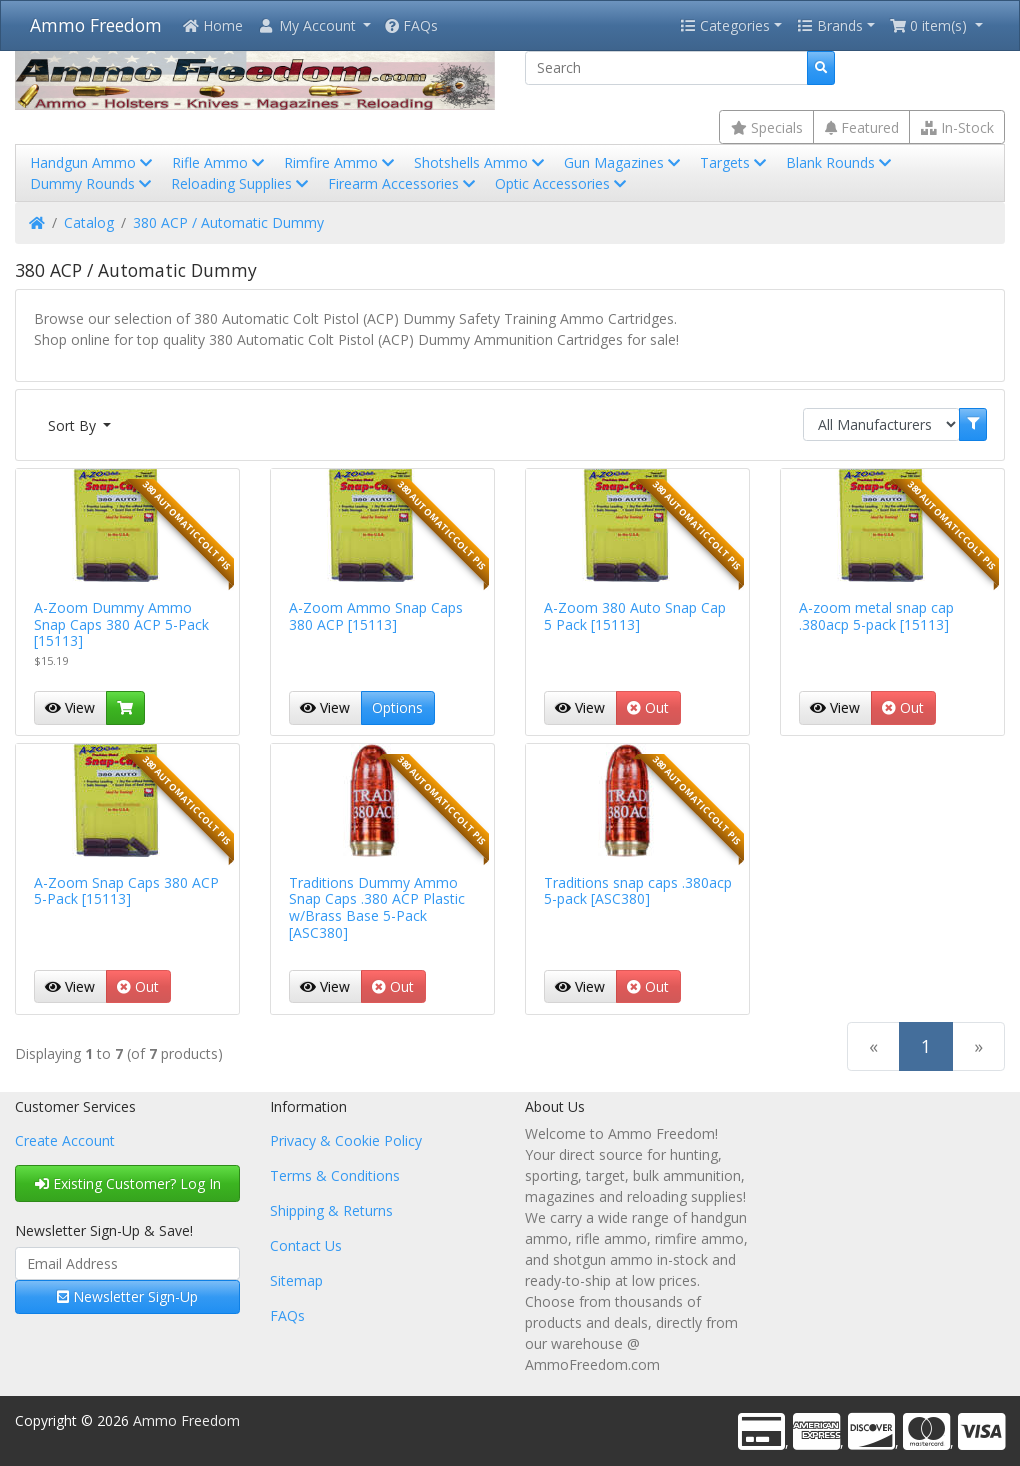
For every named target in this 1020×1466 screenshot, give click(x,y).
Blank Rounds (840, 162)
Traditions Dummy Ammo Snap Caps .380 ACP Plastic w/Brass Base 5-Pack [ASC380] (377, 907)
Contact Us (306, 1245)
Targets (735, 162)
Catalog (89, 222)
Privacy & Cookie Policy (346, 1140)
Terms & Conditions (335, 1175)
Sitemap (296, 1280)
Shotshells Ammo (481, 162)
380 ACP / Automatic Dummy (228, 222)
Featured (862, 127)
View (70, 707)
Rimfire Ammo (341, 162)
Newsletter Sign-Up (127, 1296)
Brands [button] (830, 25)
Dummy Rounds (92, 183)
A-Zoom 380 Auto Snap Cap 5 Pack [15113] (635, 616)
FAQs (411, 25)
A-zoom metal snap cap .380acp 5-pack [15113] (876, 616)
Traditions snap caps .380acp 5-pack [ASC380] (638, 891)
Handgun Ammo (93, 162)
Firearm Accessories (403, 183)
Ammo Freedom (96, 25)
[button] (314, 25)
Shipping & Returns (331, 1210)
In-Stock (957, 127)
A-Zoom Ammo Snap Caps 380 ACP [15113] (376, 616)
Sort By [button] (74, 425)
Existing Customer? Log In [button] (128, 1183)
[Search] (666, 68)
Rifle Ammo (220, 162)
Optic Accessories (562, 183)
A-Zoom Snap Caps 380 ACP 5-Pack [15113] (126, 891)
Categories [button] (725, 25)
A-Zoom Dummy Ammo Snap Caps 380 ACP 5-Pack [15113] (121, 624)
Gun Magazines (624, 162)
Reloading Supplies (241, 183)
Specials (767, 127)
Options (397, 707)
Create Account (65, 1140)
